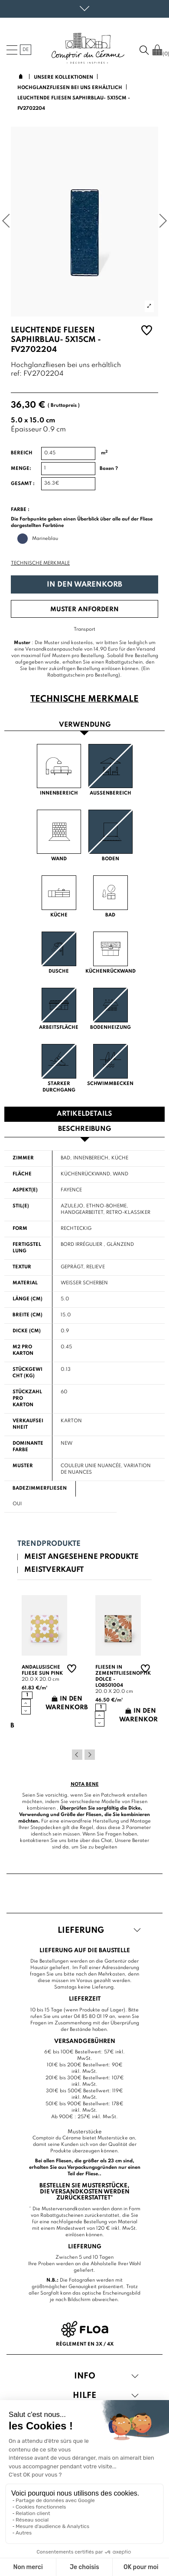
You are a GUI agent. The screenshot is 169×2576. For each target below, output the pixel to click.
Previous (77, 1754)
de (26, 49)
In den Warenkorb (84, 584)
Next (89, 1754)
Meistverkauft (54, 1570)
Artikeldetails (84, 1114)
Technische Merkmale (40, 563)
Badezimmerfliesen (40, 1488)
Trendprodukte (49, 1544)
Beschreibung (84, 1129)
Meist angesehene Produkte (81, 1557)
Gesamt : (23, 483)
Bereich (21, 453)
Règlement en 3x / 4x (85, 2344)
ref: (16, 374)
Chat (106, 1840)
